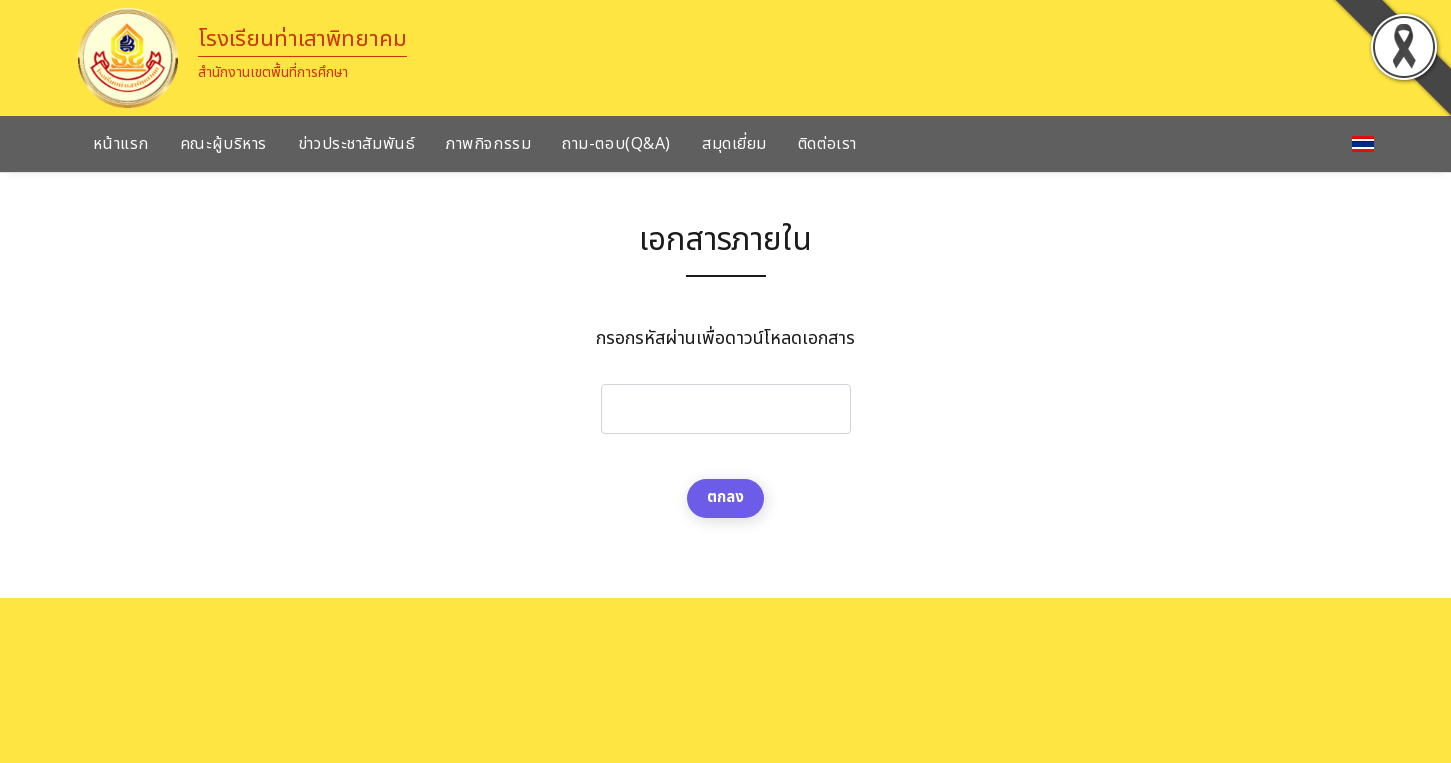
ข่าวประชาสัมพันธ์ (356, 144)
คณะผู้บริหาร (223, 144)
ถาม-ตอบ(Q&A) (616, 144)
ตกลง (725, 497)
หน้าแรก (121, 144)
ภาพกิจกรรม (488, 144)
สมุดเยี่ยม (734, 144)
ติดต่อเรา (827, 144)
